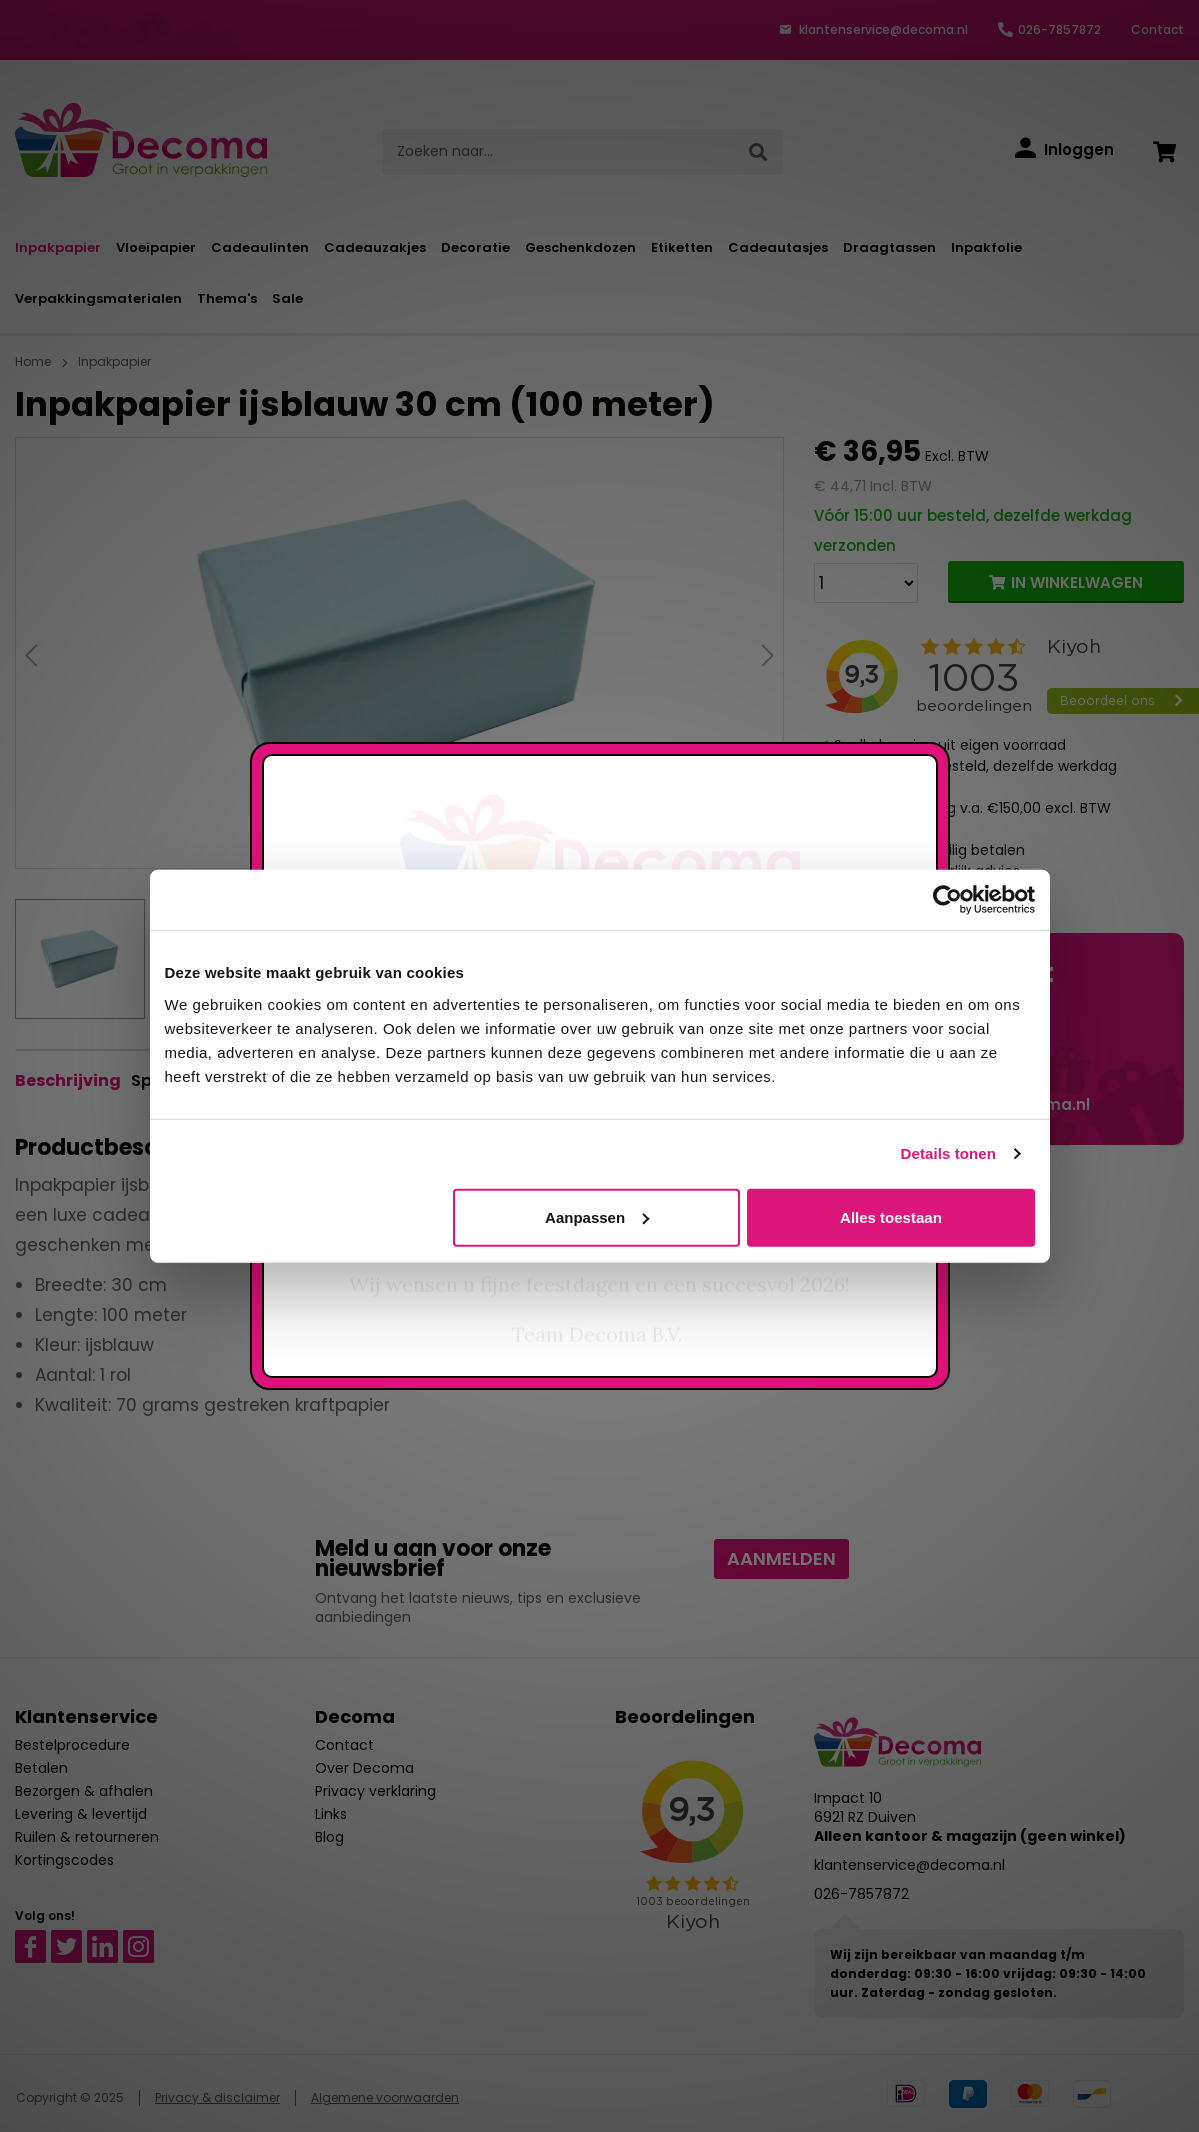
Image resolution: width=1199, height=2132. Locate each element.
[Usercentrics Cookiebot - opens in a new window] (947, 900)
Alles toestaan (891, 1216)
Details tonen (948, 1153)
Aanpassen (597, 1216)
